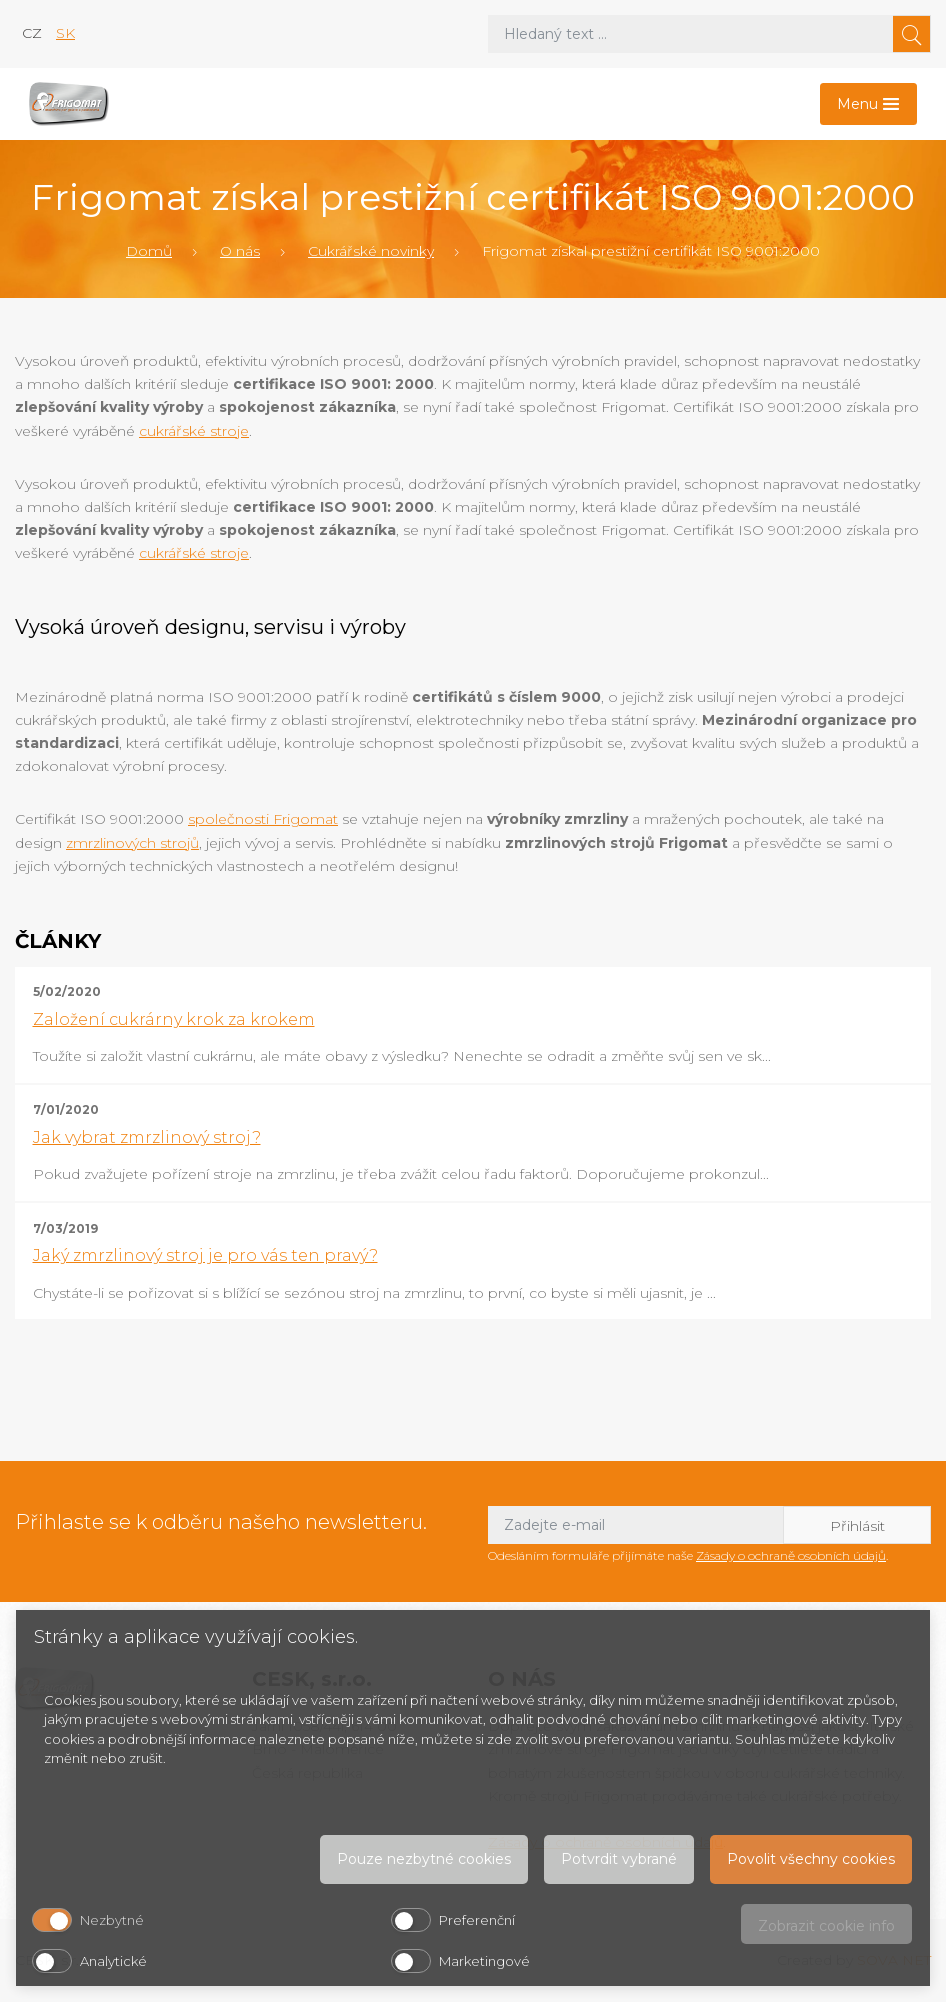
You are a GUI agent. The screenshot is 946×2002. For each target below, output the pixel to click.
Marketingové (484, 1961)
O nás (240, 251)
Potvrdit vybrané (619, 1859)
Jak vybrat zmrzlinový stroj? (147, 1137)
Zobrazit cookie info (826, 1926)
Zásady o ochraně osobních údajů (791, 1555)
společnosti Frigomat (263, 819)
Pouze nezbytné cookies (424, 1859)
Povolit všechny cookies (811, 1859)
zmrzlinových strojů (132, 843)
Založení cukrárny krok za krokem (174, 1019)
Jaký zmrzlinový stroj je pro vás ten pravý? (205, 1255)
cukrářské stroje (194, 431)
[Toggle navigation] (868, 104)
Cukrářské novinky (371, 251)
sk (65, 33)
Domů (149, 251)
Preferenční (477, 1920)
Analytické (113, 1961)
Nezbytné (112, 1920)
